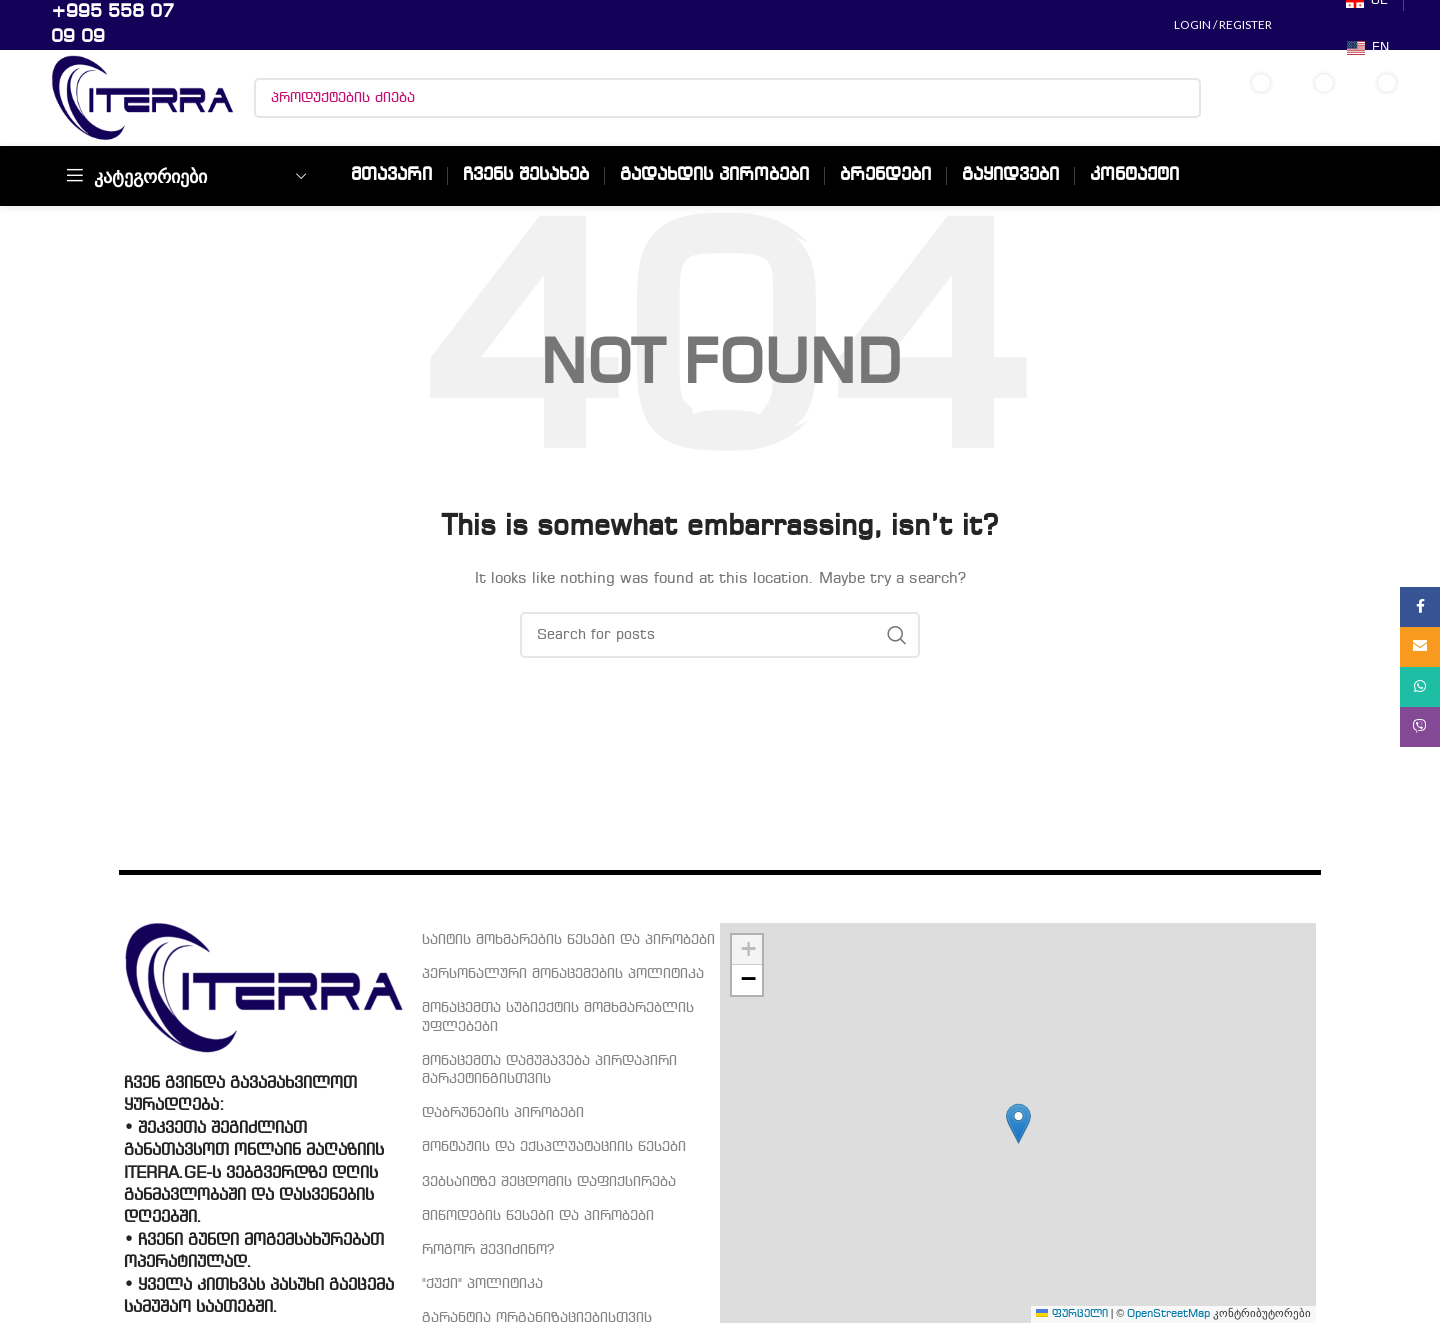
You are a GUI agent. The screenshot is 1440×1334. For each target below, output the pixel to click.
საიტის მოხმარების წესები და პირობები (568, 940)
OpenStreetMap (1168, 1314)
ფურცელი (1072, 1314)
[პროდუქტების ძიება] (727, 98)
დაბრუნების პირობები (503, 1113)
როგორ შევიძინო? (488, 1250)
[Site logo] (142, 98)
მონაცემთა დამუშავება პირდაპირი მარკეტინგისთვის (549, 1070)
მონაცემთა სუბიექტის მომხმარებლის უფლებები (558, 1017)
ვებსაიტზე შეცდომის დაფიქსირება (549, 1182)
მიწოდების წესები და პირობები (538, 1216)
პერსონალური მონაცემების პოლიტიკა (563, 974)
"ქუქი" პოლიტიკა (482, 1284)
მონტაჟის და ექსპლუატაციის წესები (554, 1147)
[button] (1018, 1123)
